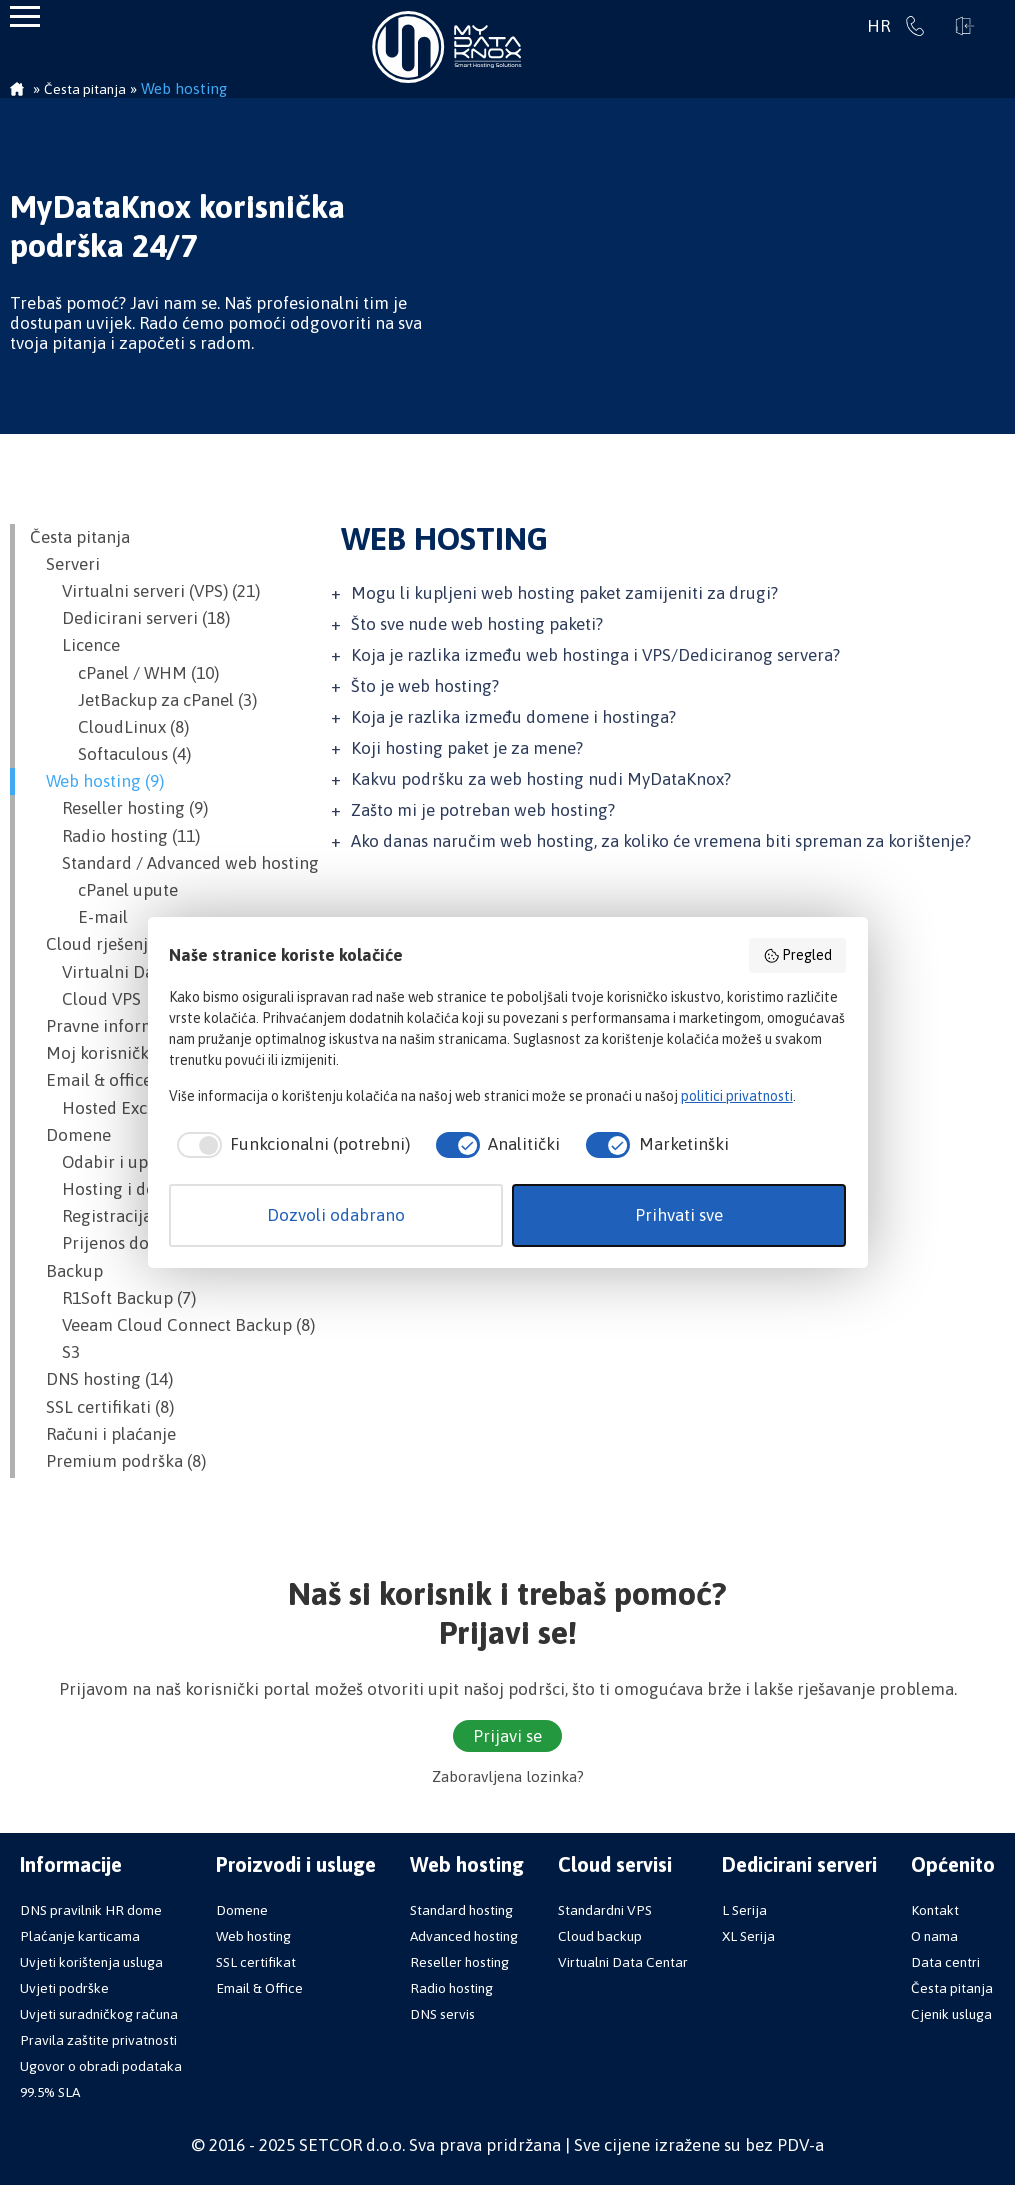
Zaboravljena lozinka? (508, 1776)
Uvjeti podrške (64, 1988)
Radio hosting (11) (115, 836)
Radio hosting (451, 1988)
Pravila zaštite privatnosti (98, 2040)
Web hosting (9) (97, 781)
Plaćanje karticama (80, 1936)
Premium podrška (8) (118, 1461)
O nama (934, 1936)
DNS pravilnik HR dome (91, 1910)
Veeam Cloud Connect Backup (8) (172, 1325)
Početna (17, 91)
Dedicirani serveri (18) (130, 618)
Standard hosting (461, 1910)
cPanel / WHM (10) (124, 673)
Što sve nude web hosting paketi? (477, 624)
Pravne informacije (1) (122, 1026)
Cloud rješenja (93, 944)
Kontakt (935, 1910)
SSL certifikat (256, 1962)
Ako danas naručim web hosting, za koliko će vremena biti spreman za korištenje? (661, 841)
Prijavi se (965, 26)
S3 (55, 1352)
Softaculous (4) (110, 754)
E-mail (79, 917)
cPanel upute (104, 890)
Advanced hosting (464, 1936)
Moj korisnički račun (116, 1053)
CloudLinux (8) (109, 727)
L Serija (744, 1910)
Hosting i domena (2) (126, 1189)
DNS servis (442, 2014)
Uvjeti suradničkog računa (99, 2014)
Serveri (65, 564)
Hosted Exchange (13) (128, 1108)
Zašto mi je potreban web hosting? (483, 810)
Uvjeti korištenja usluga (91, 1962)
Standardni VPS (605, 1910)
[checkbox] (289, 1145)
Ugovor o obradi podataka (101, 2066)
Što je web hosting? (425, 686)
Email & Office (259, 1988)
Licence (75, 645)
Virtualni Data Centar (623, 1962)
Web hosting (253, 1936)
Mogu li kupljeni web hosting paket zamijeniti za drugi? (564, 593)
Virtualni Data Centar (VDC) (151, 972)
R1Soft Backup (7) (113, 1298)
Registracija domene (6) (136, 1216)
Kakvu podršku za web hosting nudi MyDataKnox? (541, 779)
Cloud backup (600, 1936)
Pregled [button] (798, 956)
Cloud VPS (85, 999)
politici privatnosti (737, 1096)
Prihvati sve (679, 1215)
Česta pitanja (80, 537)
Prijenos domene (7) (122, 1243)
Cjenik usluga (951, 2014)
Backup (66, 1271)
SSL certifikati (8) (102, 1407)
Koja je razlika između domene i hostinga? (513, 717)
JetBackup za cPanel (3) (143, 700)
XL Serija (748, 1936)
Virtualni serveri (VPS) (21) (145, 591)
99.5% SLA (50, 2092)
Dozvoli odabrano (336, 1215)
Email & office (91, 1080)
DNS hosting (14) (101, 1379)
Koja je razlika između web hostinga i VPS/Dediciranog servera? (595, 655)
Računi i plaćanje (103, 1434)
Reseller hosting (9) (119, 808)
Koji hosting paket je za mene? (467, 748)
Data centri (945, 1962)
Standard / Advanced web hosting (174, 863)
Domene (70, 1135)
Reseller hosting (459, 1962)
